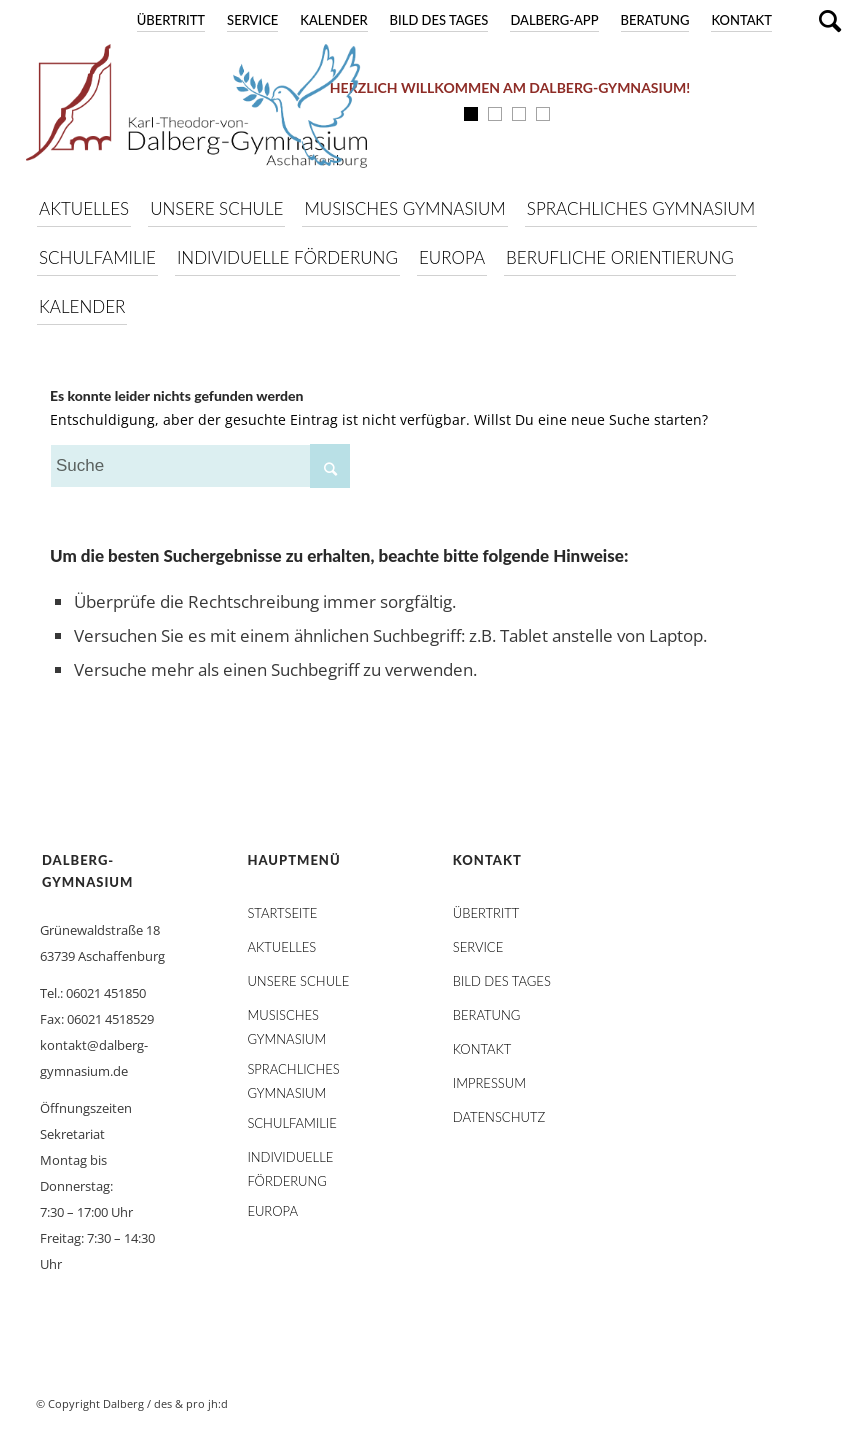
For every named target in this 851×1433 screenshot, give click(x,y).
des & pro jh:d (191, 1403)
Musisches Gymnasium (286, 1019)
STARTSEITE (282, 913)
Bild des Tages (439, 20)
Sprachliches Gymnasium (293, 1073)
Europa (272, 1211)
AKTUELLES (281, 947)
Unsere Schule (298, 981)
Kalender (333, 20)
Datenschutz (499, 1117)
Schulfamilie (291, 1123)
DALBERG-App (554, 20)
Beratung (655, 20)
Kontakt (741, 20)
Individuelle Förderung (290, 1161)
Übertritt (171, 20)
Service (252, 20)
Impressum (489, 1083)
